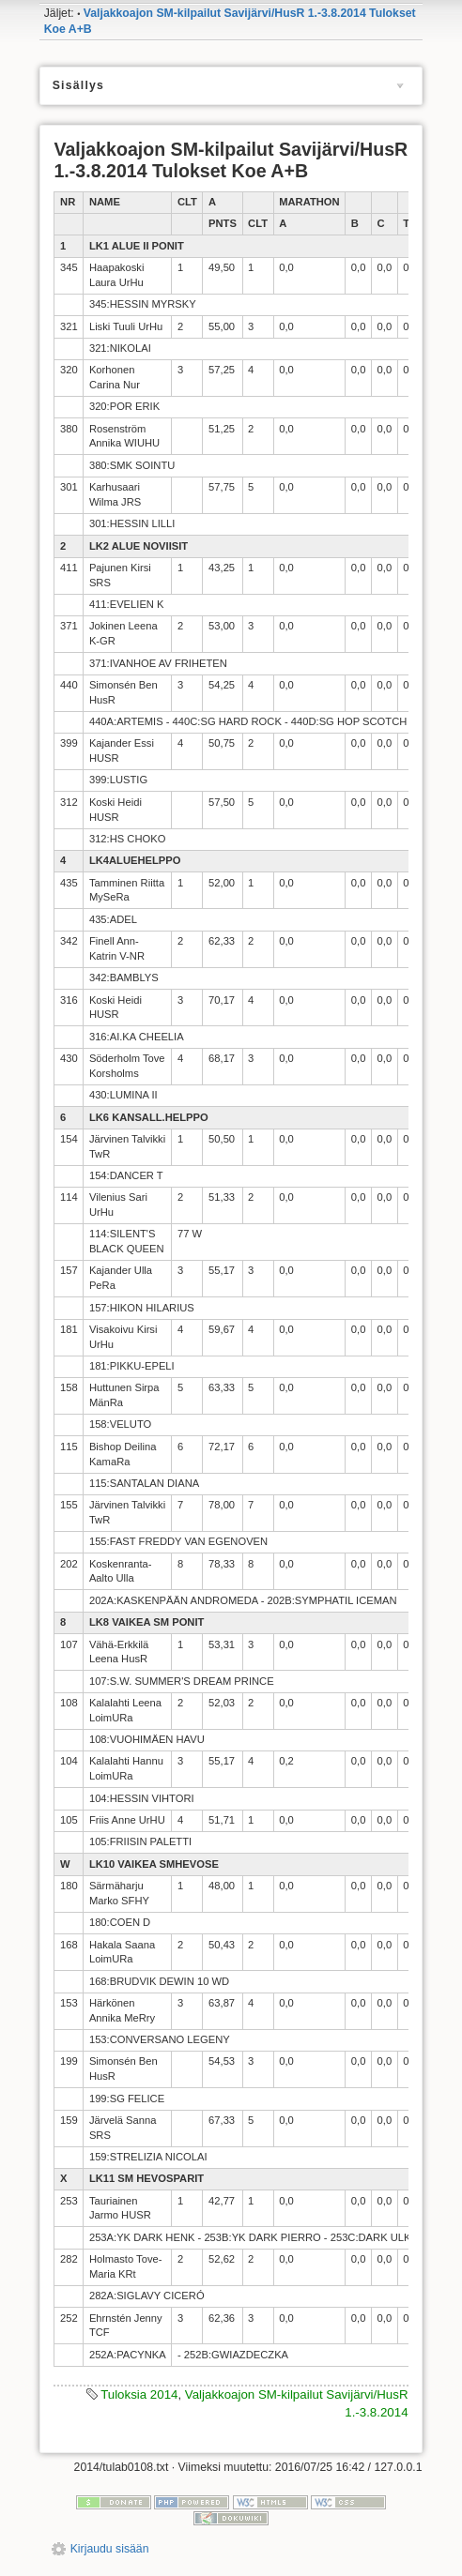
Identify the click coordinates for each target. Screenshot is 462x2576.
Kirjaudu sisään (109, 2548)
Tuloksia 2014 (138, 2394)
